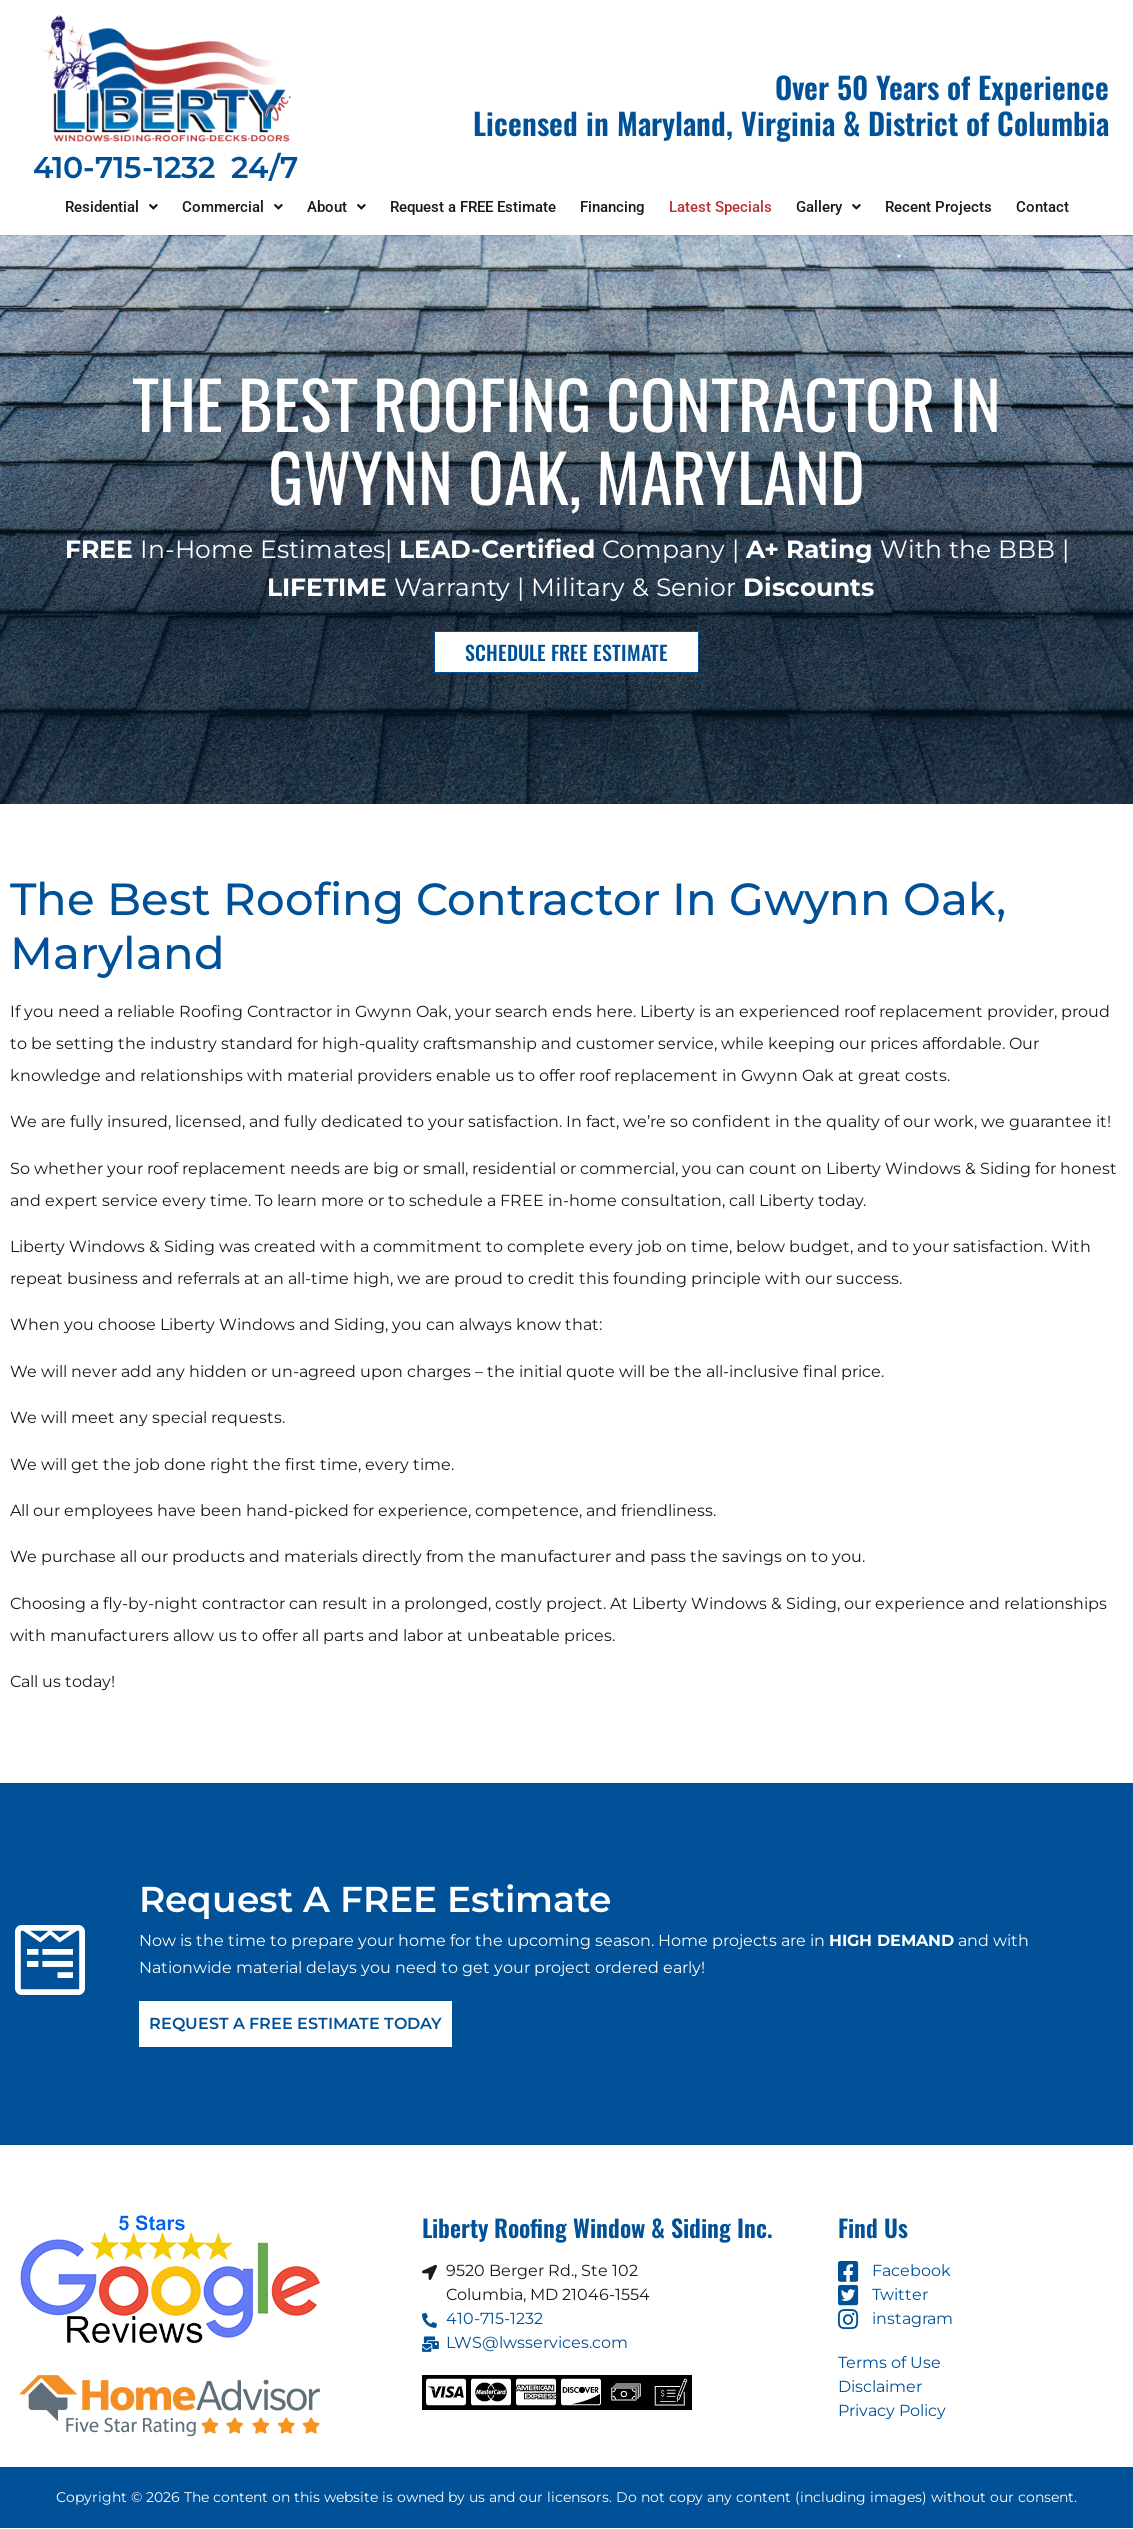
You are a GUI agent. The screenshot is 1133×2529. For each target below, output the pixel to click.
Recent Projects (938, 207)
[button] (111, 207)
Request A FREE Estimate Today (295, 2024)
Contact (1042, 207)
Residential (111, 207)
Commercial (232, 207)
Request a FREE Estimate (473, 207)
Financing (612, 207)
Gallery (828, 207)
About (336, 207)
